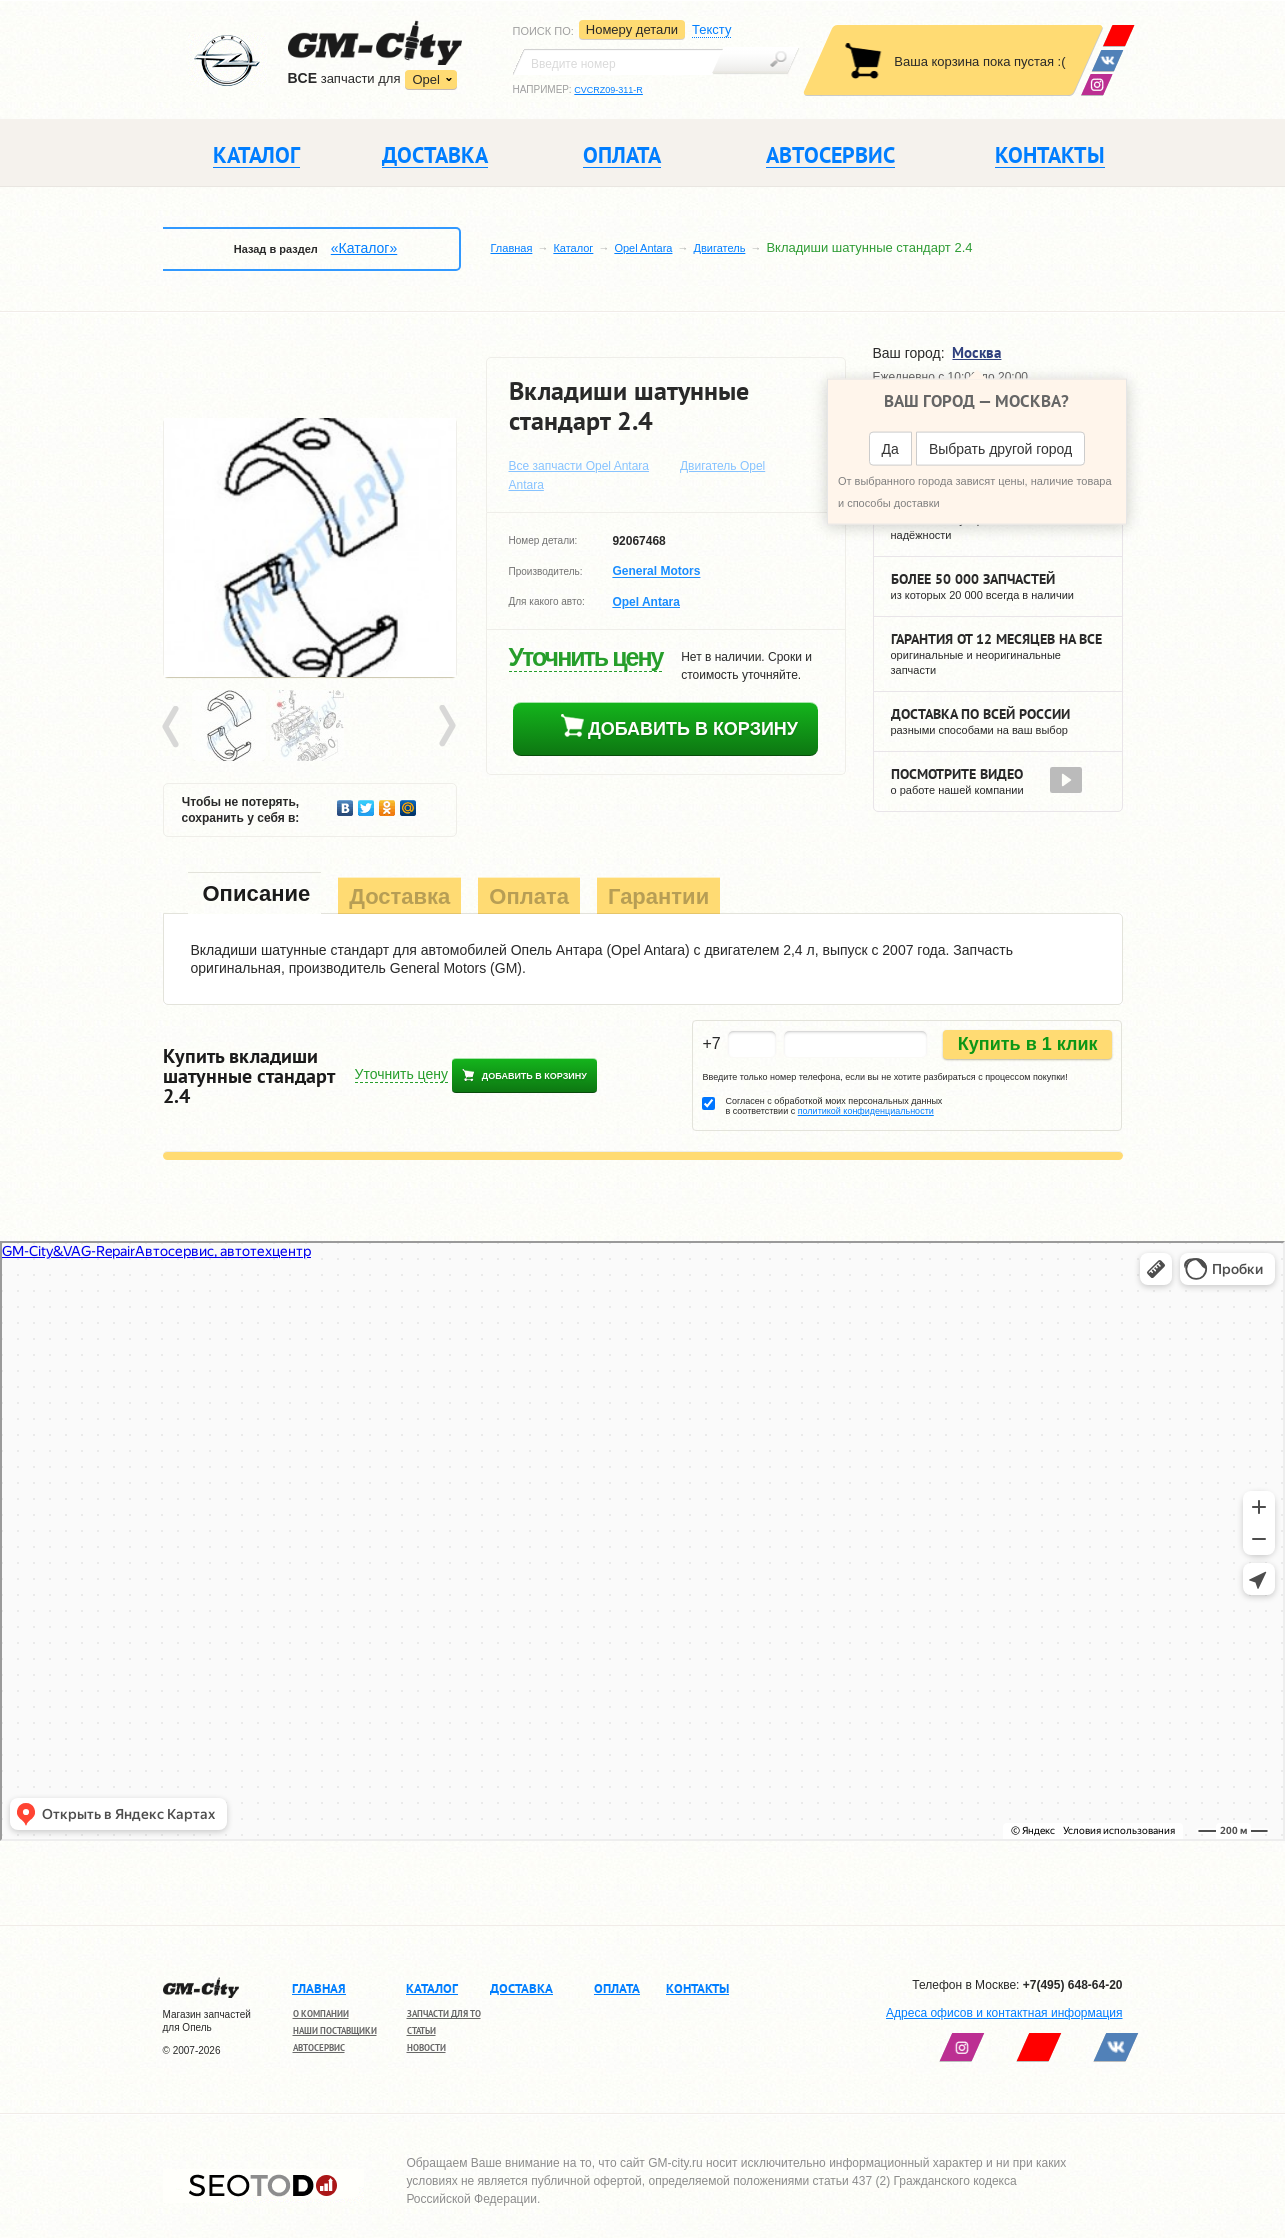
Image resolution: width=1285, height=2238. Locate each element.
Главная (512, 248)
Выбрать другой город (1000, 449)
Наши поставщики (335, 2030)
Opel (425, 79)
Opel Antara (643, 248)
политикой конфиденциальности (866, 1111)
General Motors (656, 572)
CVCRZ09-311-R (608, 90)
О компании (321, 2013)
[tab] (255, 895)
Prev (174, 727)
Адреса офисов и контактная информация (1004, 2013)
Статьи (421, 2030)
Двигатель (719, 248)
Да (890, 449)
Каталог (573, 248)
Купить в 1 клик (1028, 1044)
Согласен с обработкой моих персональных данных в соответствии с (833, 1106)
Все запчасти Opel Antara (579, 466)
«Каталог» (364, 248)
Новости (426, 2047)
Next (446, 727)
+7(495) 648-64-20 (1073, 1985)
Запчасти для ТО (444, 2013)
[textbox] (618, 62)
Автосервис (319, 2047)
